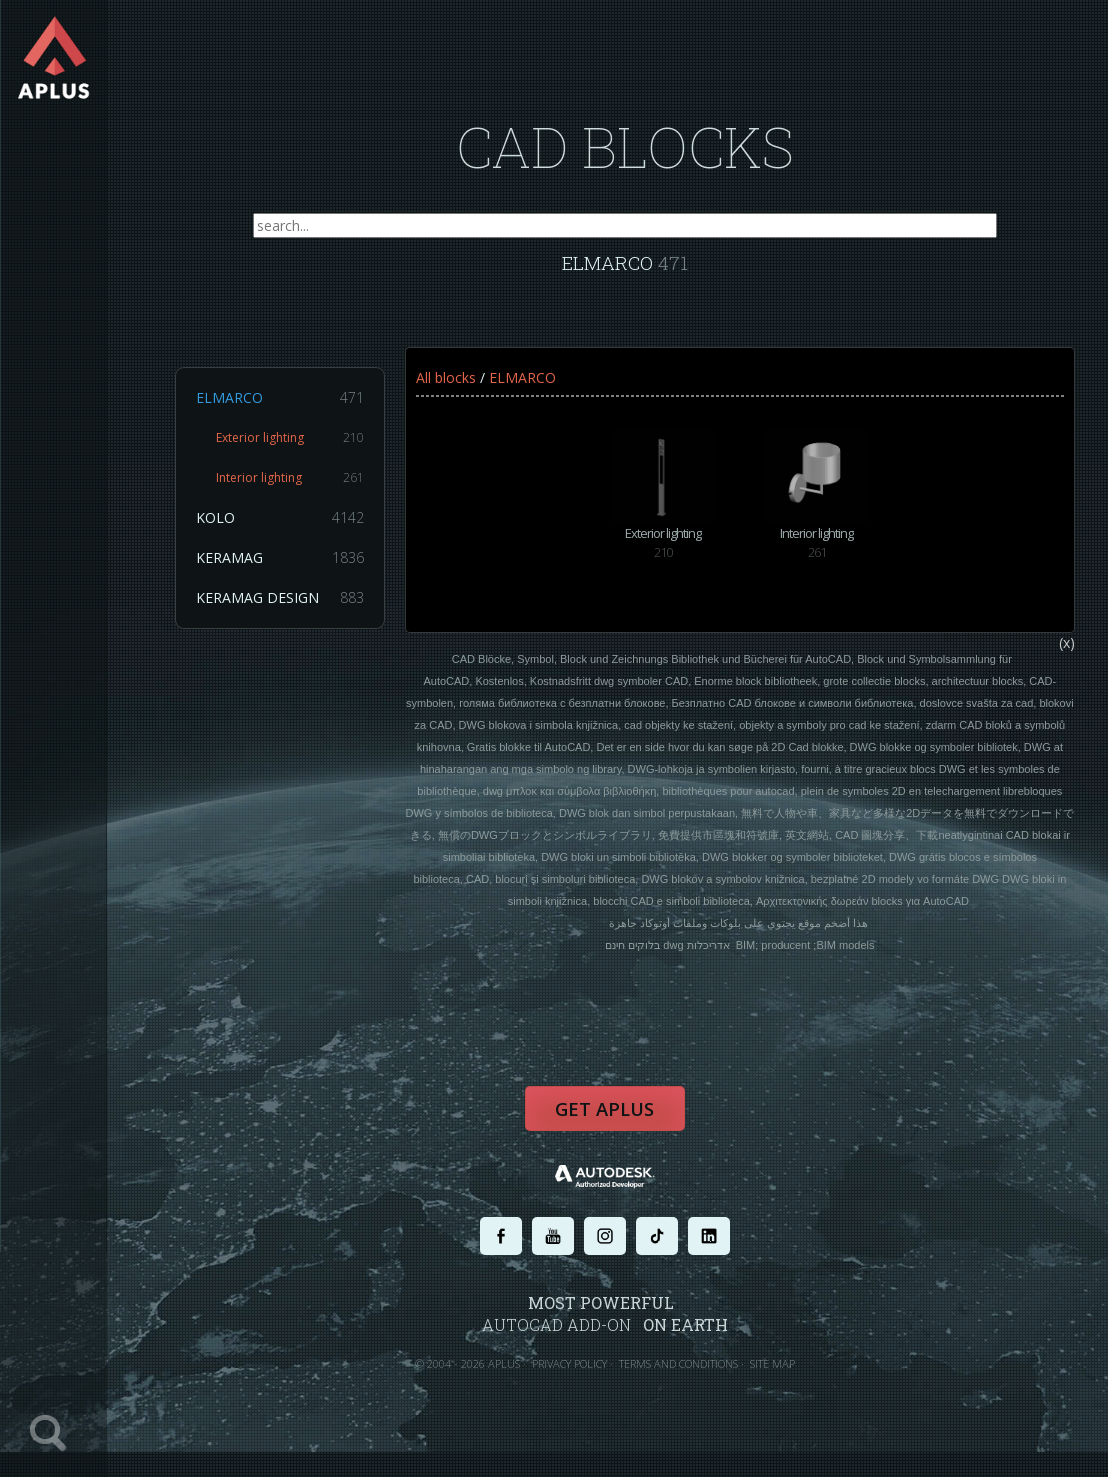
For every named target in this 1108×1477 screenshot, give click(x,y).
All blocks (455, 387)
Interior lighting (299, 488)
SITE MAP (781, 1384)
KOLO (289, 528)
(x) (1076, 659)
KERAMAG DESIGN (289, 608)
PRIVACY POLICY (578, 1384)
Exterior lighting (299, 448)
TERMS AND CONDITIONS (687, 1384)
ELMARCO (289, 408)
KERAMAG (289, 568)
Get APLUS (614, 1131)
